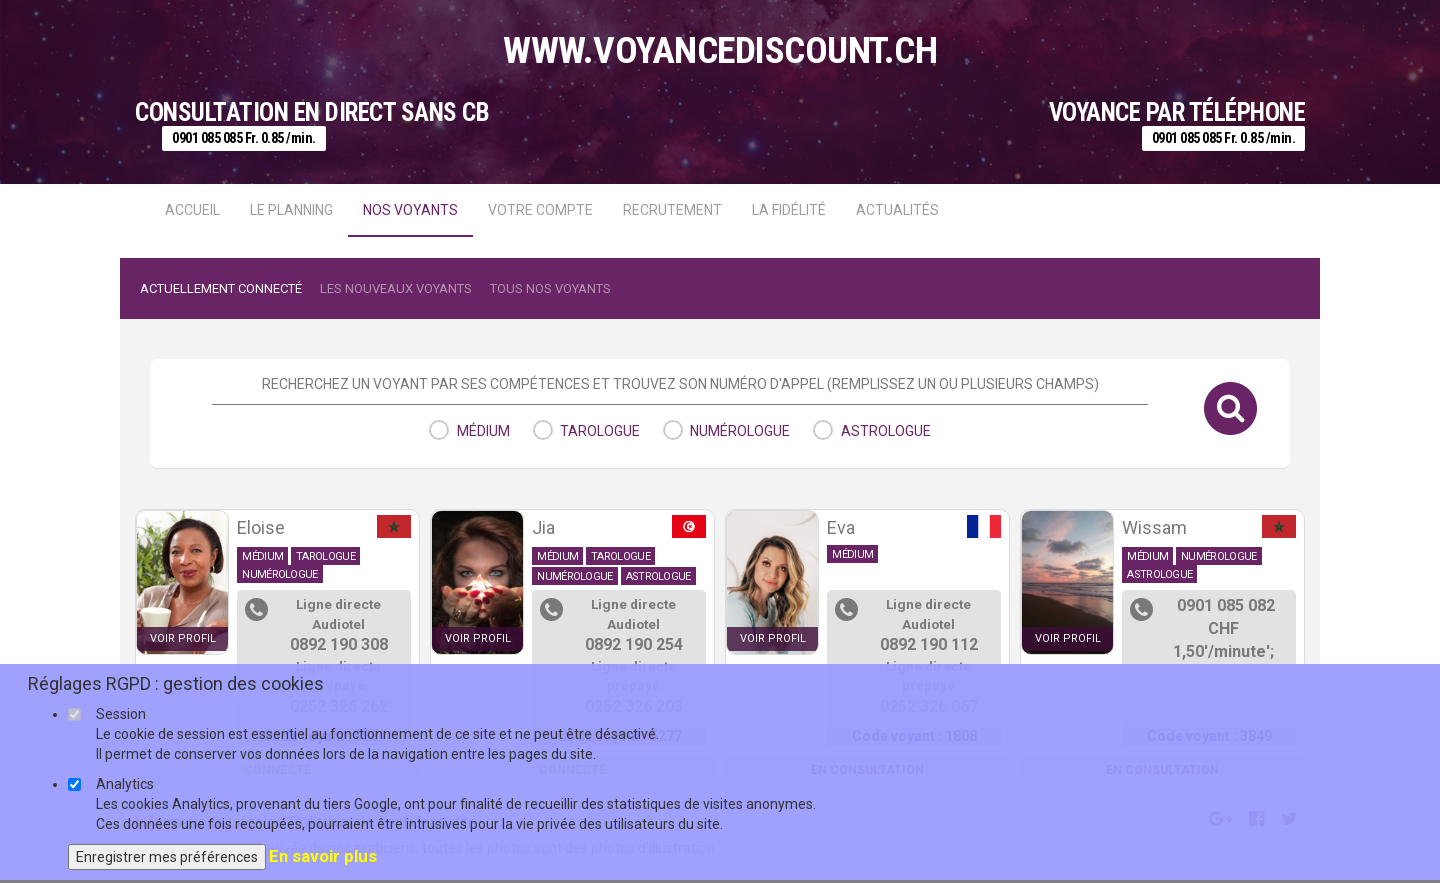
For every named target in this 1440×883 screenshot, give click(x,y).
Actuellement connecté (221, 288)
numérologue (740, 431)
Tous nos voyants (550, 288)
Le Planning (291, 210)
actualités (897, 210)
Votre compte (540, 210)
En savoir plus (323, 856)
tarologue (600, 431)
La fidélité (789, 210)
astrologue (886, 431)
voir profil (183, 638)
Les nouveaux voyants (396, 288)
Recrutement (672, 210)
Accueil (192, 210)
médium (483, 431)
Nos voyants (410, 210)
